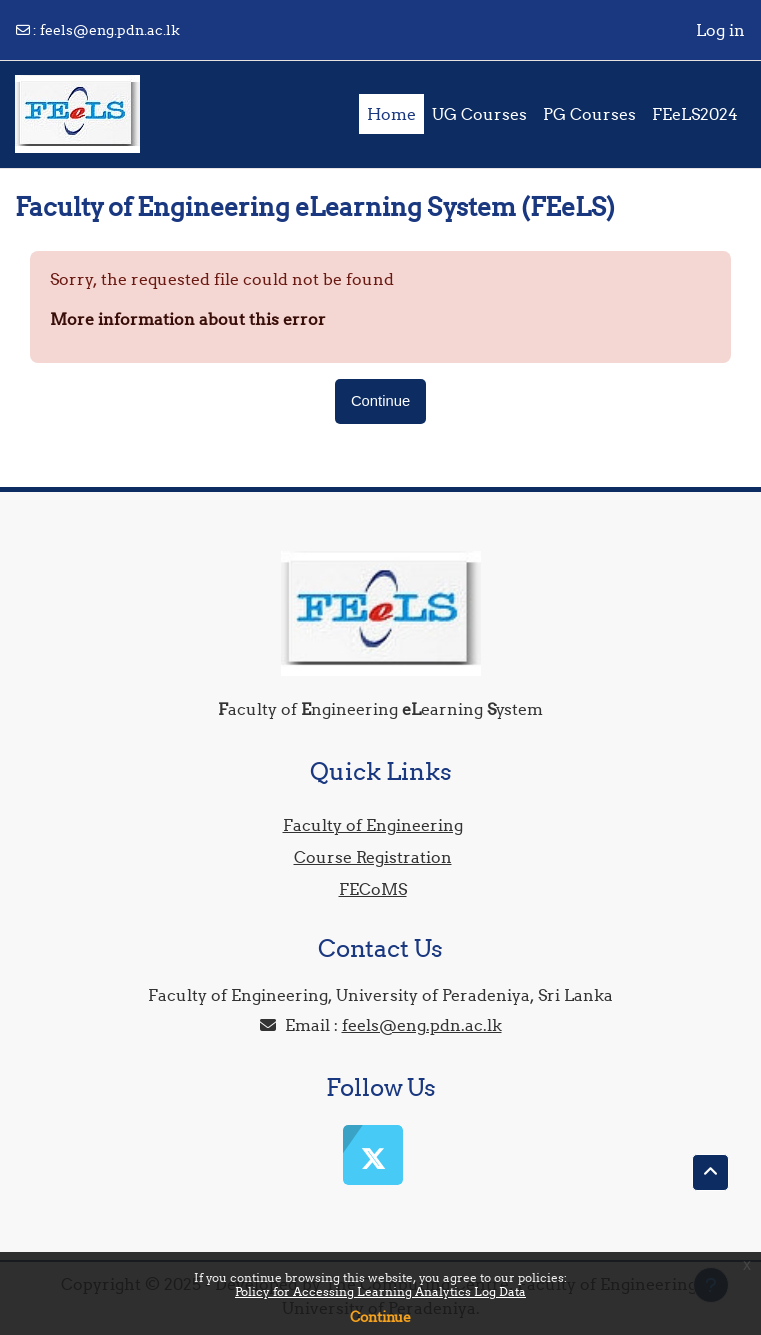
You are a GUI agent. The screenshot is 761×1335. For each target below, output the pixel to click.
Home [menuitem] (391, 114)
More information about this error (188, 319)
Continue (380, 1317)
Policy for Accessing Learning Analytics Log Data (380, 1291)
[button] (710, 1172)
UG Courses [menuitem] (479, 114)
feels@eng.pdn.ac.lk (110, 30)
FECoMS (373, 889)
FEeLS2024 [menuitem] (695, 114)
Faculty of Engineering (373, 825)
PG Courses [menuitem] (589, 114)
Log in (720, 30)
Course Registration (373, 857)
